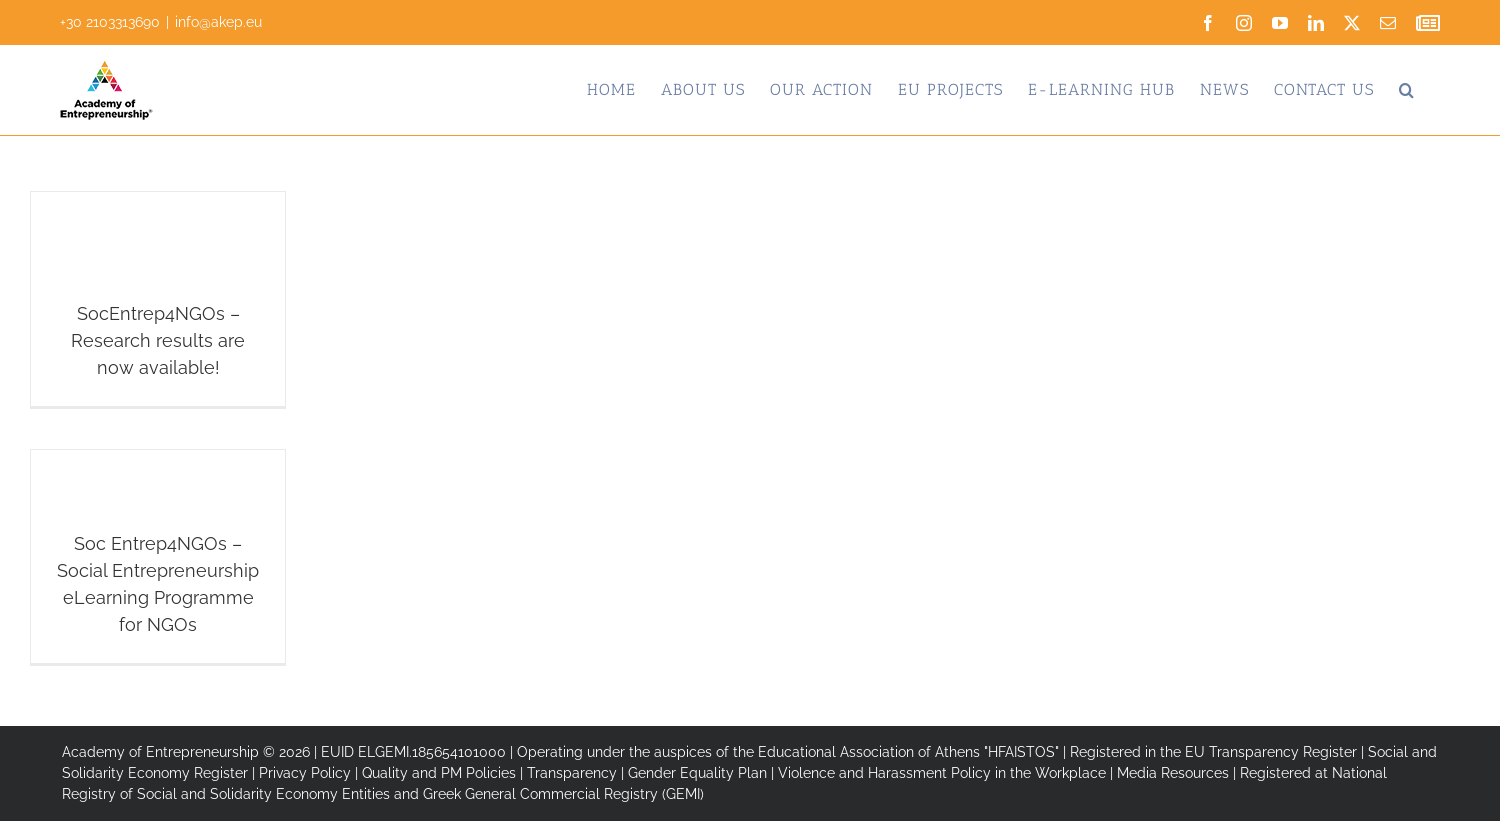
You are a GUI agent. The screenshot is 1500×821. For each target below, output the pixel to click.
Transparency (572, 773)
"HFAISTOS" (1021, 752)
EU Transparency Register (1271, 752)
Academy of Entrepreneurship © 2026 (186, 752)
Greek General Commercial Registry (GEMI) (563, 794)
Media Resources (1173, 773)
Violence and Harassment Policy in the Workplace (942, 773)
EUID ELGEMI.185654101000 (413, 752)
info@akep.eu (218, 22)
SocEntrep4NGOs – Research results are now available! (158, 340)
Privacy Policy (305, 773)
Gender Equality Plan (697, 773)
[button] (1407, 90)
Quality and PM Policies (439, 773)
